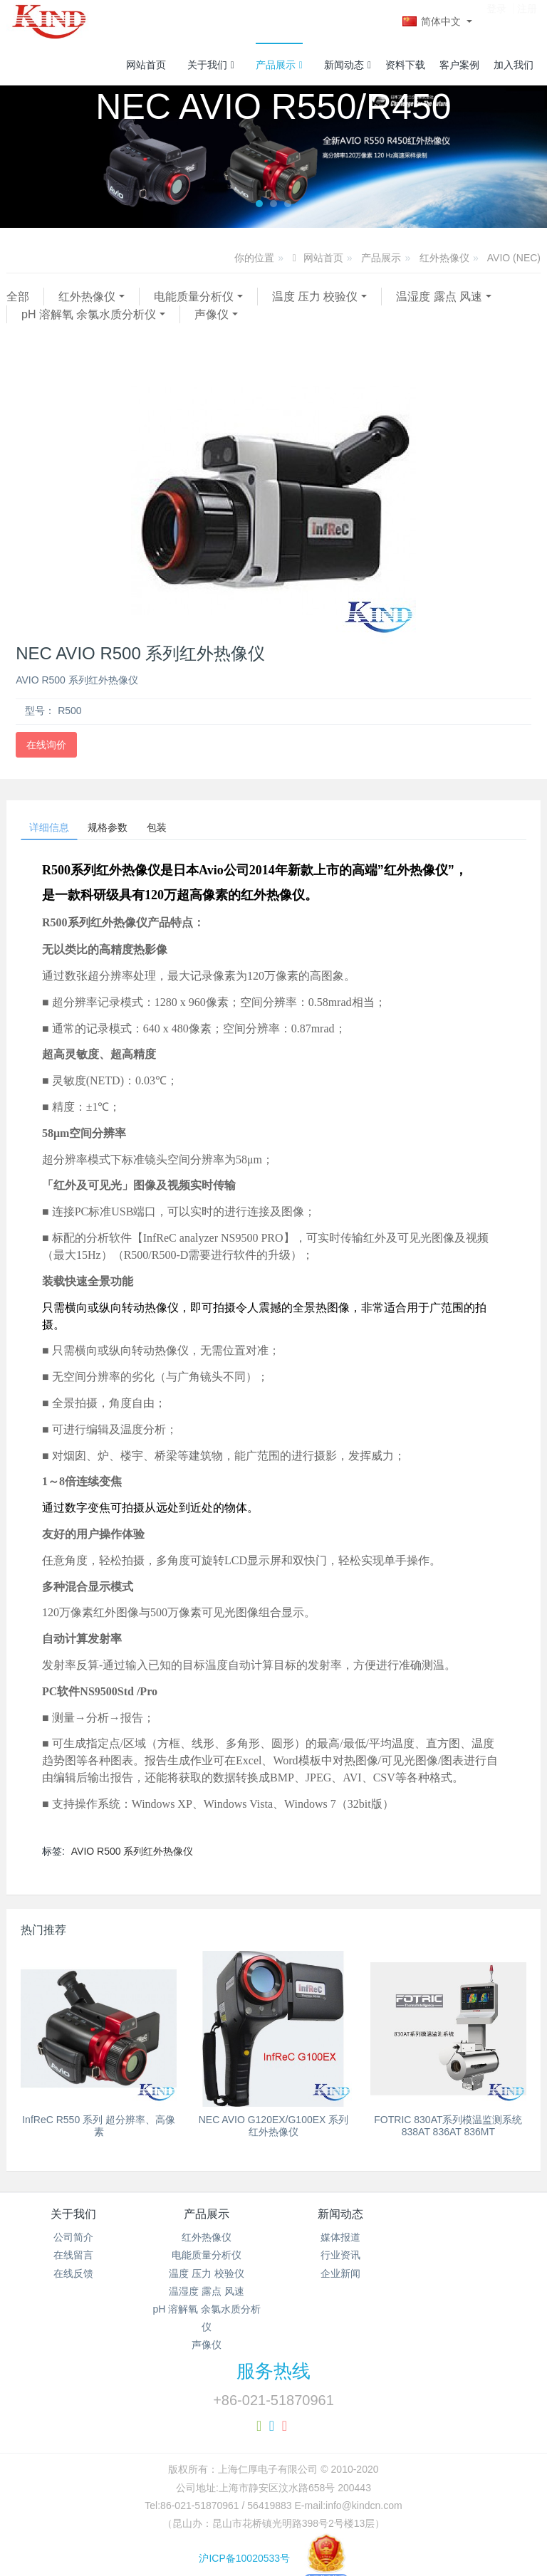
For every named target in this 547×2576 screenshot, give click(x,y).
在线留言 (73, 2261)
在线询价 (46, 744)
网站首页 (146, 64)
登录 (496, 20)
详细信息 (55, 830)
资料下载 (405, 64)
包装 (188, 830)
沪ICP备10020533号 (273, 2564)
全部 (17, 296)
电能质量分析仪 (194, 296)
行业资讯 (340, 2261)
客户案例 (459, 64)
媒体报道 (340, 2243)
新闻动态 (347, 64)
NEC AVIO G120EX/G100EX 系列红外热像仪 (274, 2132)
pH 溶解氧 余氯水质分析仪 (88, 314)
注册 (527, 20)
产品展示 (279, 64)
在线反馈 (73, 2280)
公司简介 (73, 2243)
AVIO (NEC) (514, 257)
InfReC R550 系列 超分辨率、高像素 (98, 2132)
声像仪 (211, 314)
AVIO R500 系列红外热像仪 (132, 1857)
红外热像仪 (444, 257)
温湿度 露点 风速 (439, 296)
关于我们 (210, 64)
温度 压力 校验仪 (315, 296)
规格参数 (127, 830)
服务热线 (273, 2376)
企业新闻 (340, 2280)
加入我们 (513, 64)
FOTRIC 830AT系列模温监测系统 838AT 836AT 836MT (448, 2132)
